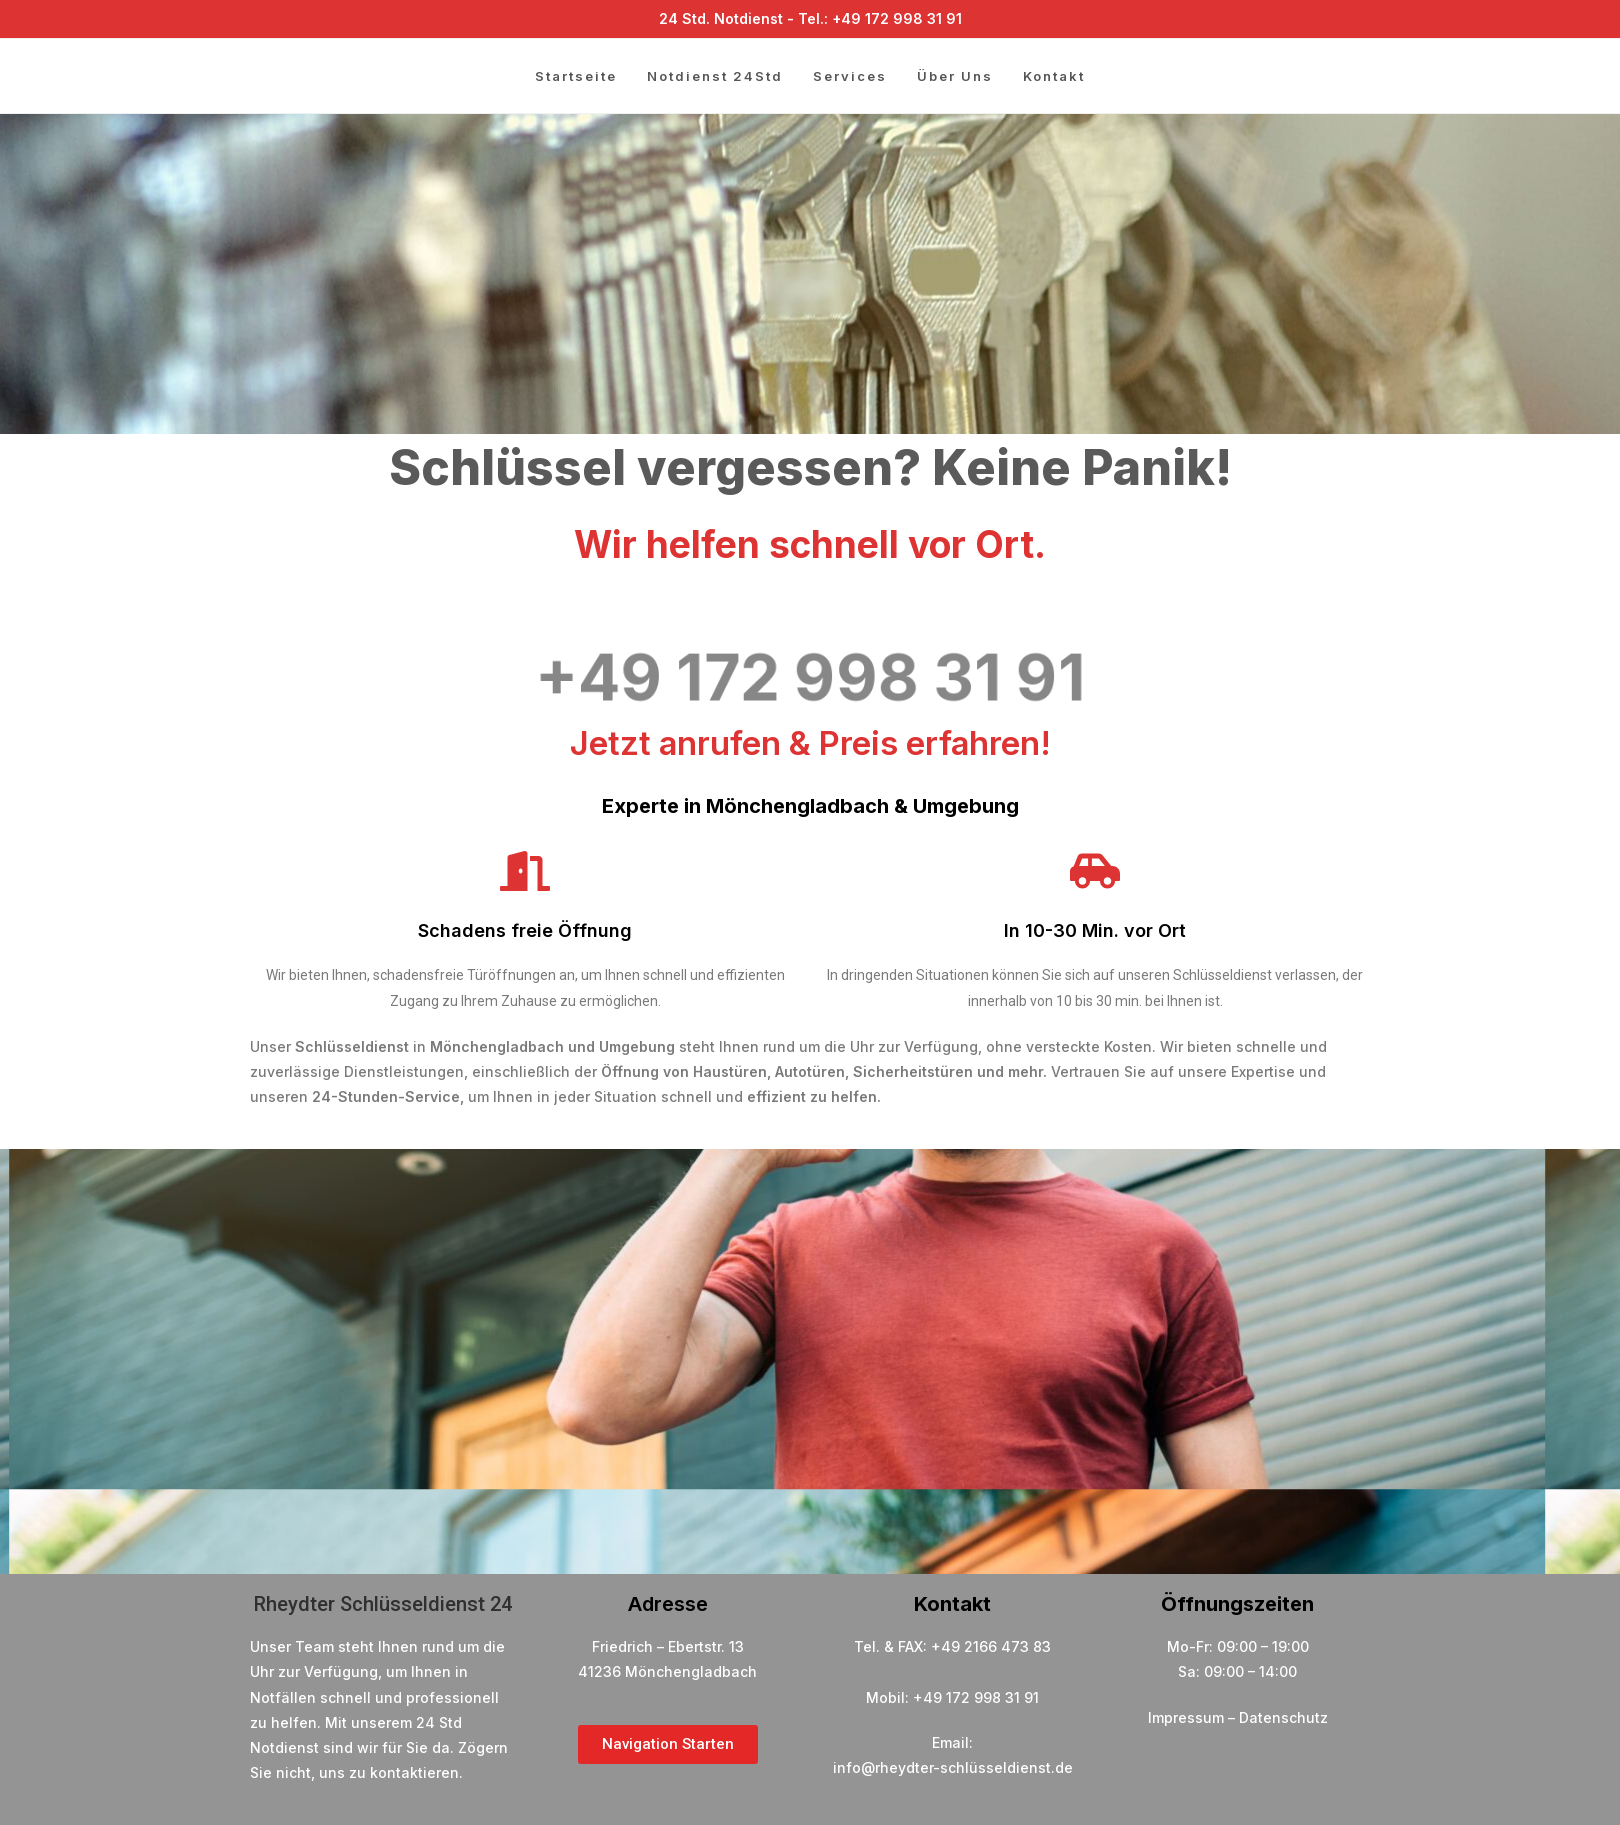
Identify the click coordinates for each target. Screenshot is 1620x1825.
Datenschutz (1283, 1717)
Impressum (1186, 1717)
